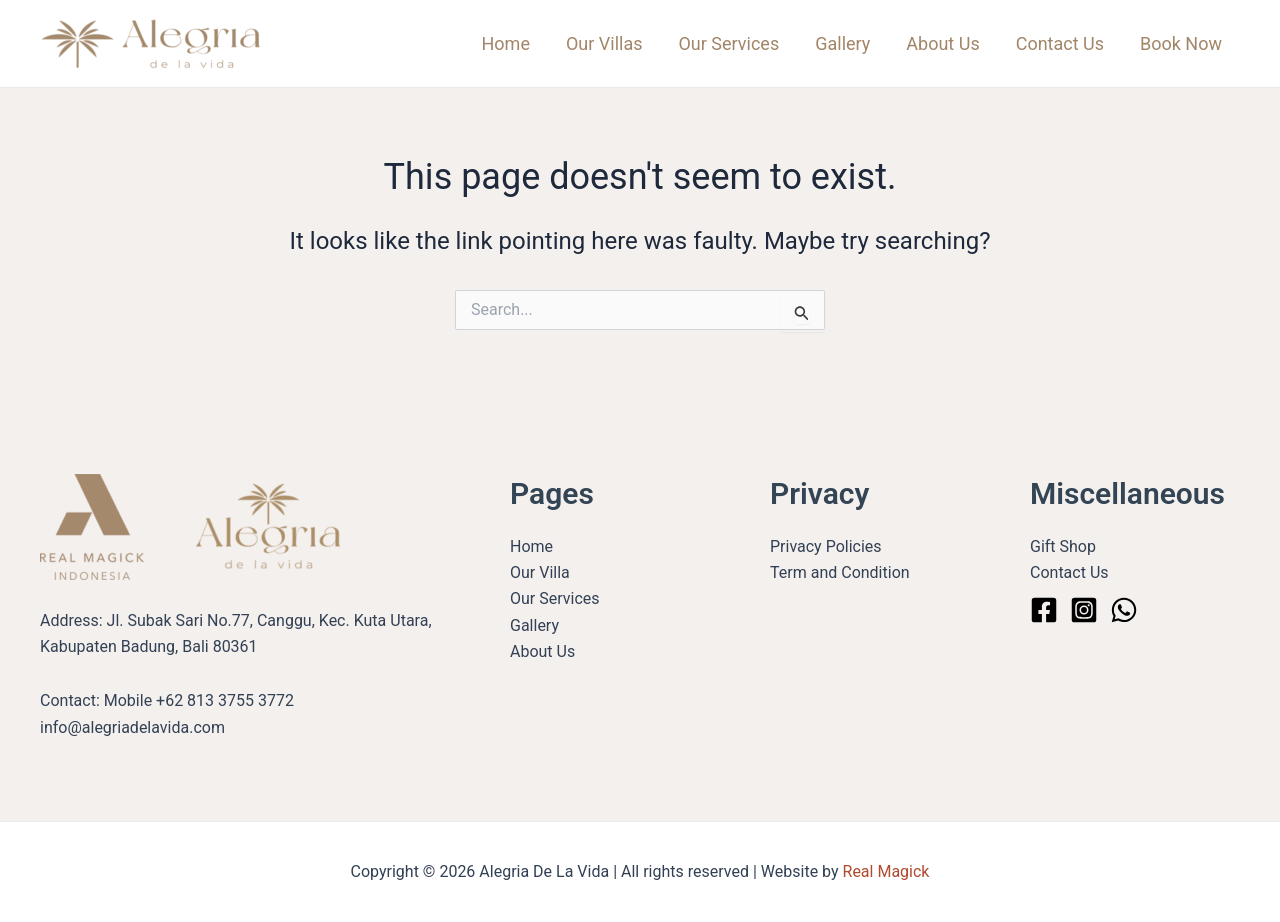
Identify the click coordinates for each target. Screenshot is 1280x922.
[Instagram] (1084, 610)
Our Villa (540, 572)
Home (506, 43)
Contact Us (1060, 43)
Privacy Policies (826, 546)
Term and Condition (840, 572)
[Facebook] (1044, 610)
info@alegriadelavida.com (132, 727)
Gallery (842, 43)
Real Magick (886, 871)
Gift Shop (1063, 546)
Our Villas (604, 43)
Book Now (1181, 43)
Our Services (728, 43)
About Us (942, 43)
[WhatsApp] (1124, 610)
